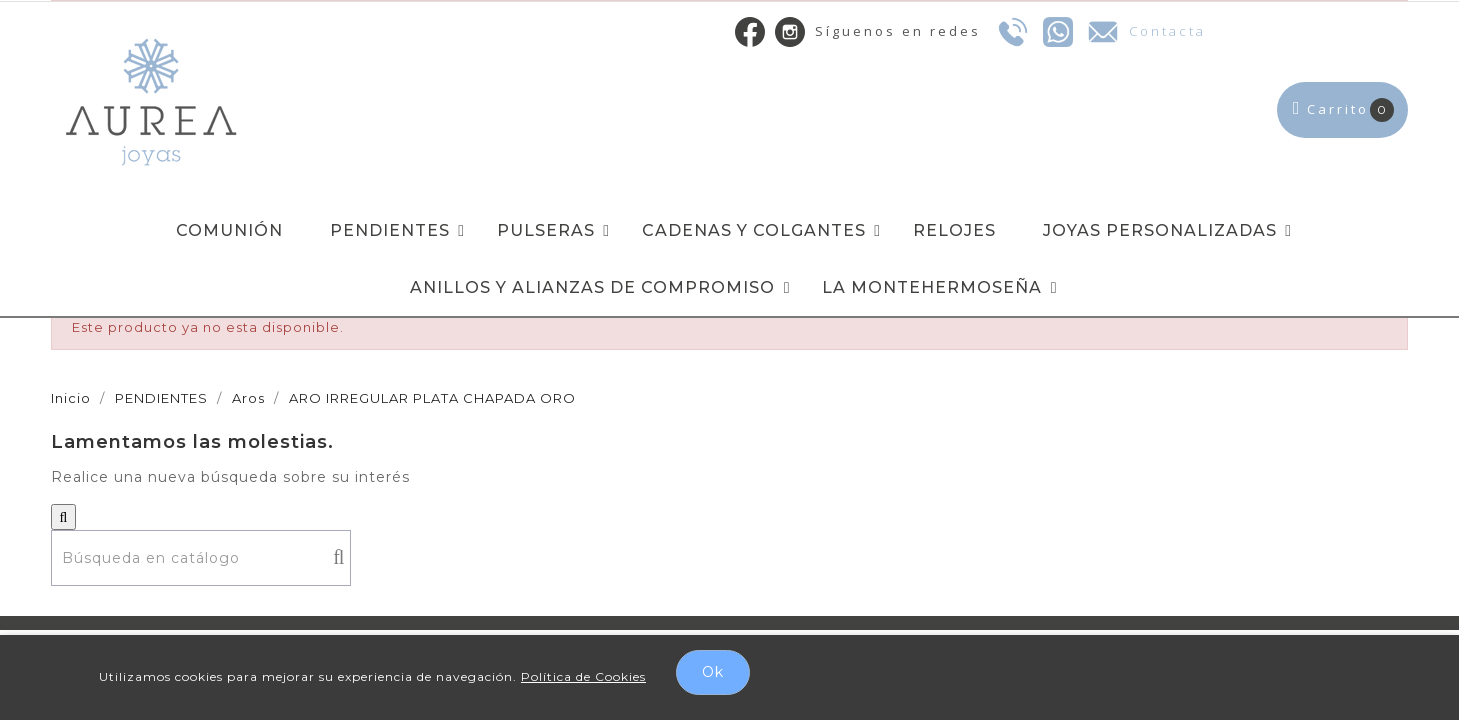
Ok (713, 672)
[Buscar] (201, 558)
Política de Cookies (583, 676)
